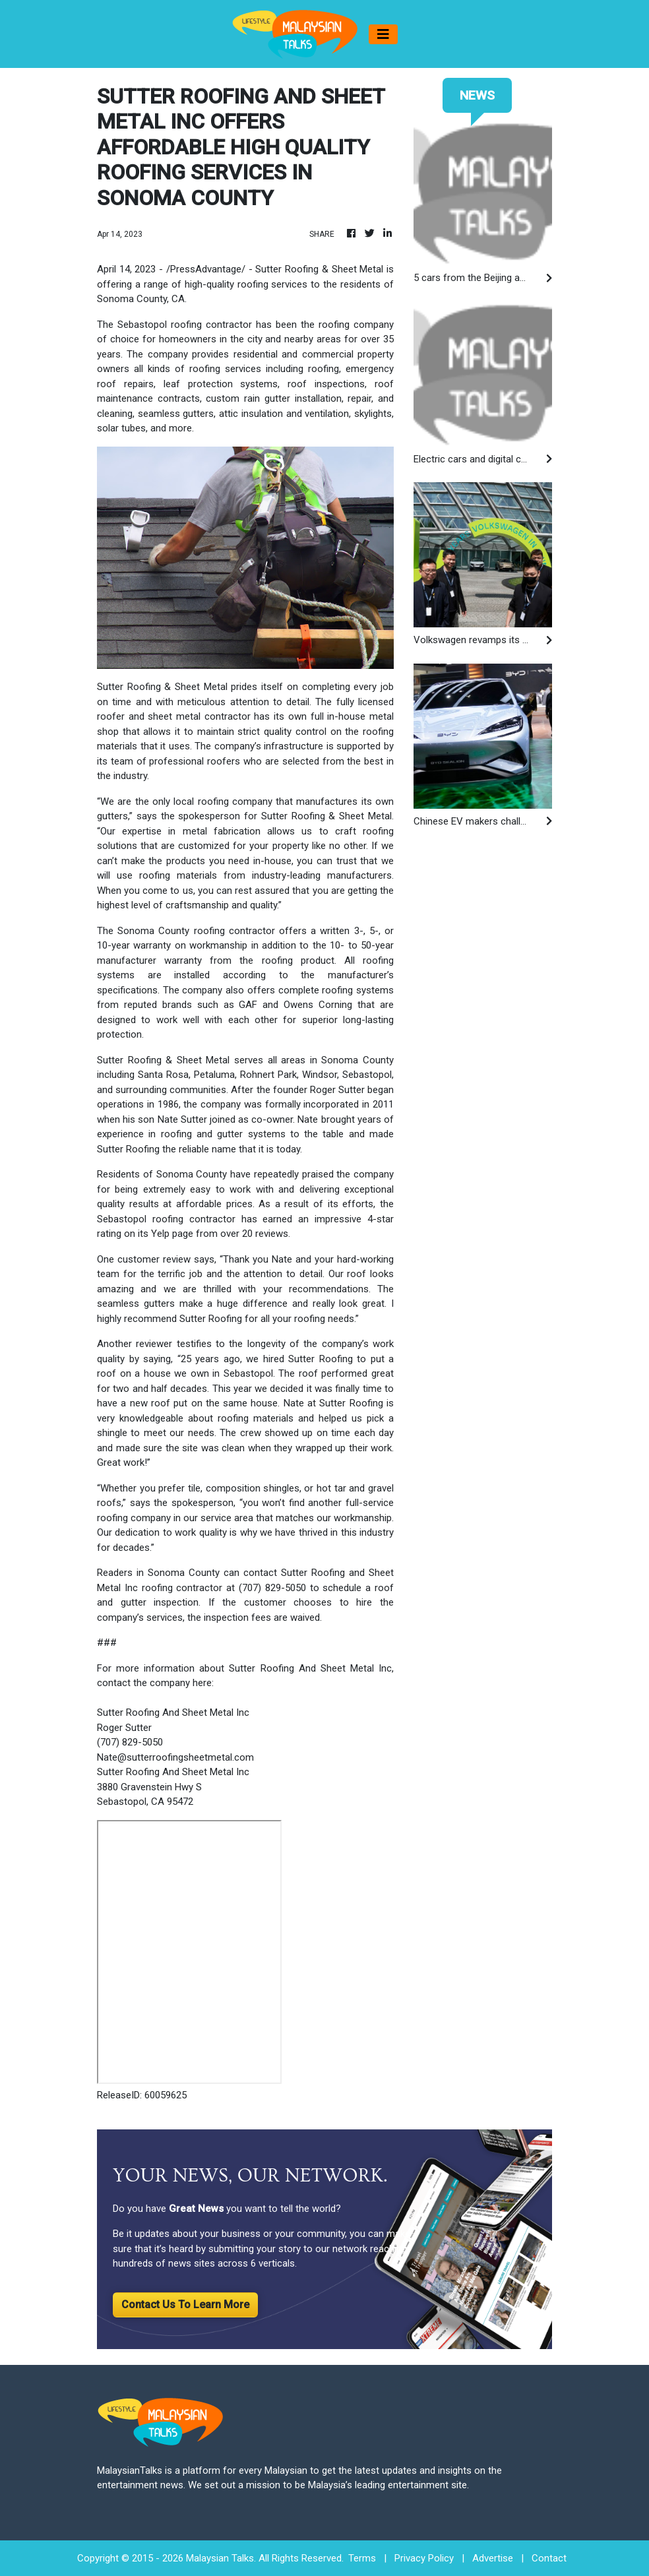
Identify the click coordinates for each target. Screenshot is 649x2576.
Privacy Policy (424, 2558)
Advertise (492, 2558)
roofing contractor (211, 324)
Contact (549, 2558)
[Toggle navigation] (383, 34)
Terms (362, 2558)
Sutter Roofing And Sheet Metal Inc (173, 1772)
